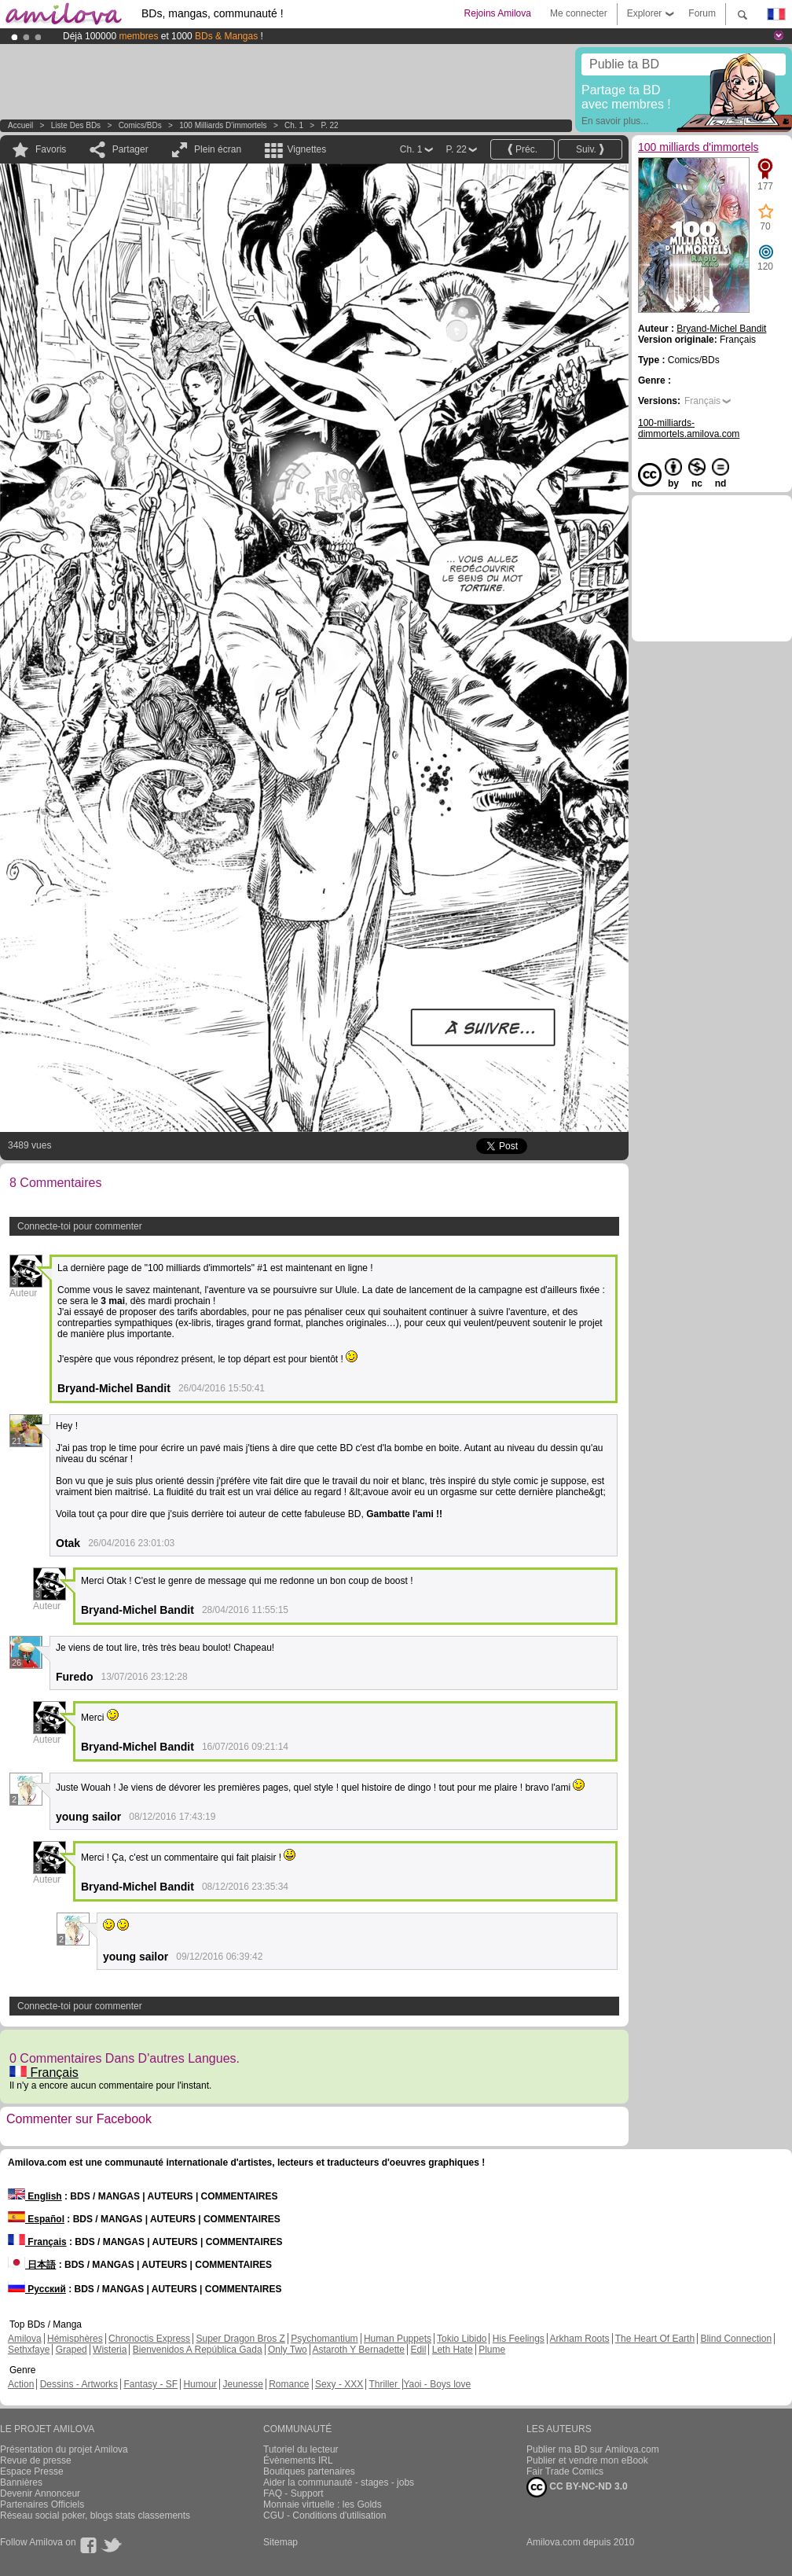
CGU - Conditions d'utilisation (324, 2515)
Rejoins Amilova (497, 13)
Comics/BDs (140, 125)
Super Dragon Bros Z (240, 2338)
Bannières (21, 2482)
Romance (289, 2384)
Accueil (20, 125)
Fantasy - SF (150, 2384)
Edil (418, 2349)
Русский (37, 2289)
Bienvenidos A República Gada (197, 2349)
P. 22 (330, 125)
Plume (491, 2349)
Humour (200, 2384)
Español (36, 2219)
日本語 (32, 2264)
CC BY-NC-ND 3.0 (577, 2487)
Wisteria (109, 2349)
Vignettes (306, 149)
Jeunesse (242, 2384)
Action (21, 2384)
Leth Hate (452, 2349)
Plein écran (217, 149)
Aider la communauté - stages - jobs (338, 2482)
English (35, 2196)
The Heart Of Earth (655, 2338)
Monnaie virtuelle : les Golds (322, 2504)
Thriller (384, 2384)
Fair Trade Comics (564, 2471)
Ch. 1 (293, 125)
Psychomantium (324, 2338)
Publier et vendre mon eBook (587, 2460)
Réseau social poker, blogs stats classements (95, 2515)
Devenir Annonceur (40, 2493)
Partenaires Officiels (42, 2504)
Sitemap (280, 2542)
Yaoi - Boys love (437, 2384)
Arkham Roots (580, 2338)
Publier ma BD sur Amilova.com (592, 2449)
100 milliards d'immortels (222, 125)
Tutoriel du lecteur (301, 2449)
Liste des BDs (76, 125)
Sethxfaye (29, 2349)
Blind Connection (736, 2338)
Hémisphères (75, 2338)
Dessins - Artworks (79, 2384)
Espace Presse (32, 2471)
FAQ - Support (293, 2493)
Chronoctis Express (149, 2338)
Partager (130, 149)
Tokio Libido (461, 2338)
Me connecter (578, 13)
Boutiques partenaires (309, 2471)
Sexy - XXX (339, 2384)
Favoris (50, 149)
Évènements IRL (298, 2460)
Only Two (287, 2349)
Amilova (25, 2338)
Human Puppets (397, 2338)
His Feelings (518, 2338)
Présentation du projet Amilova (64, 2449)
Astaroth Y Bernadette (358, 2349)
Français (44, 2072)
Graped (71, 2349)
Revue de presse (36, 2460)
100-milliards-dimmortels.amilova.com (688, 428)
